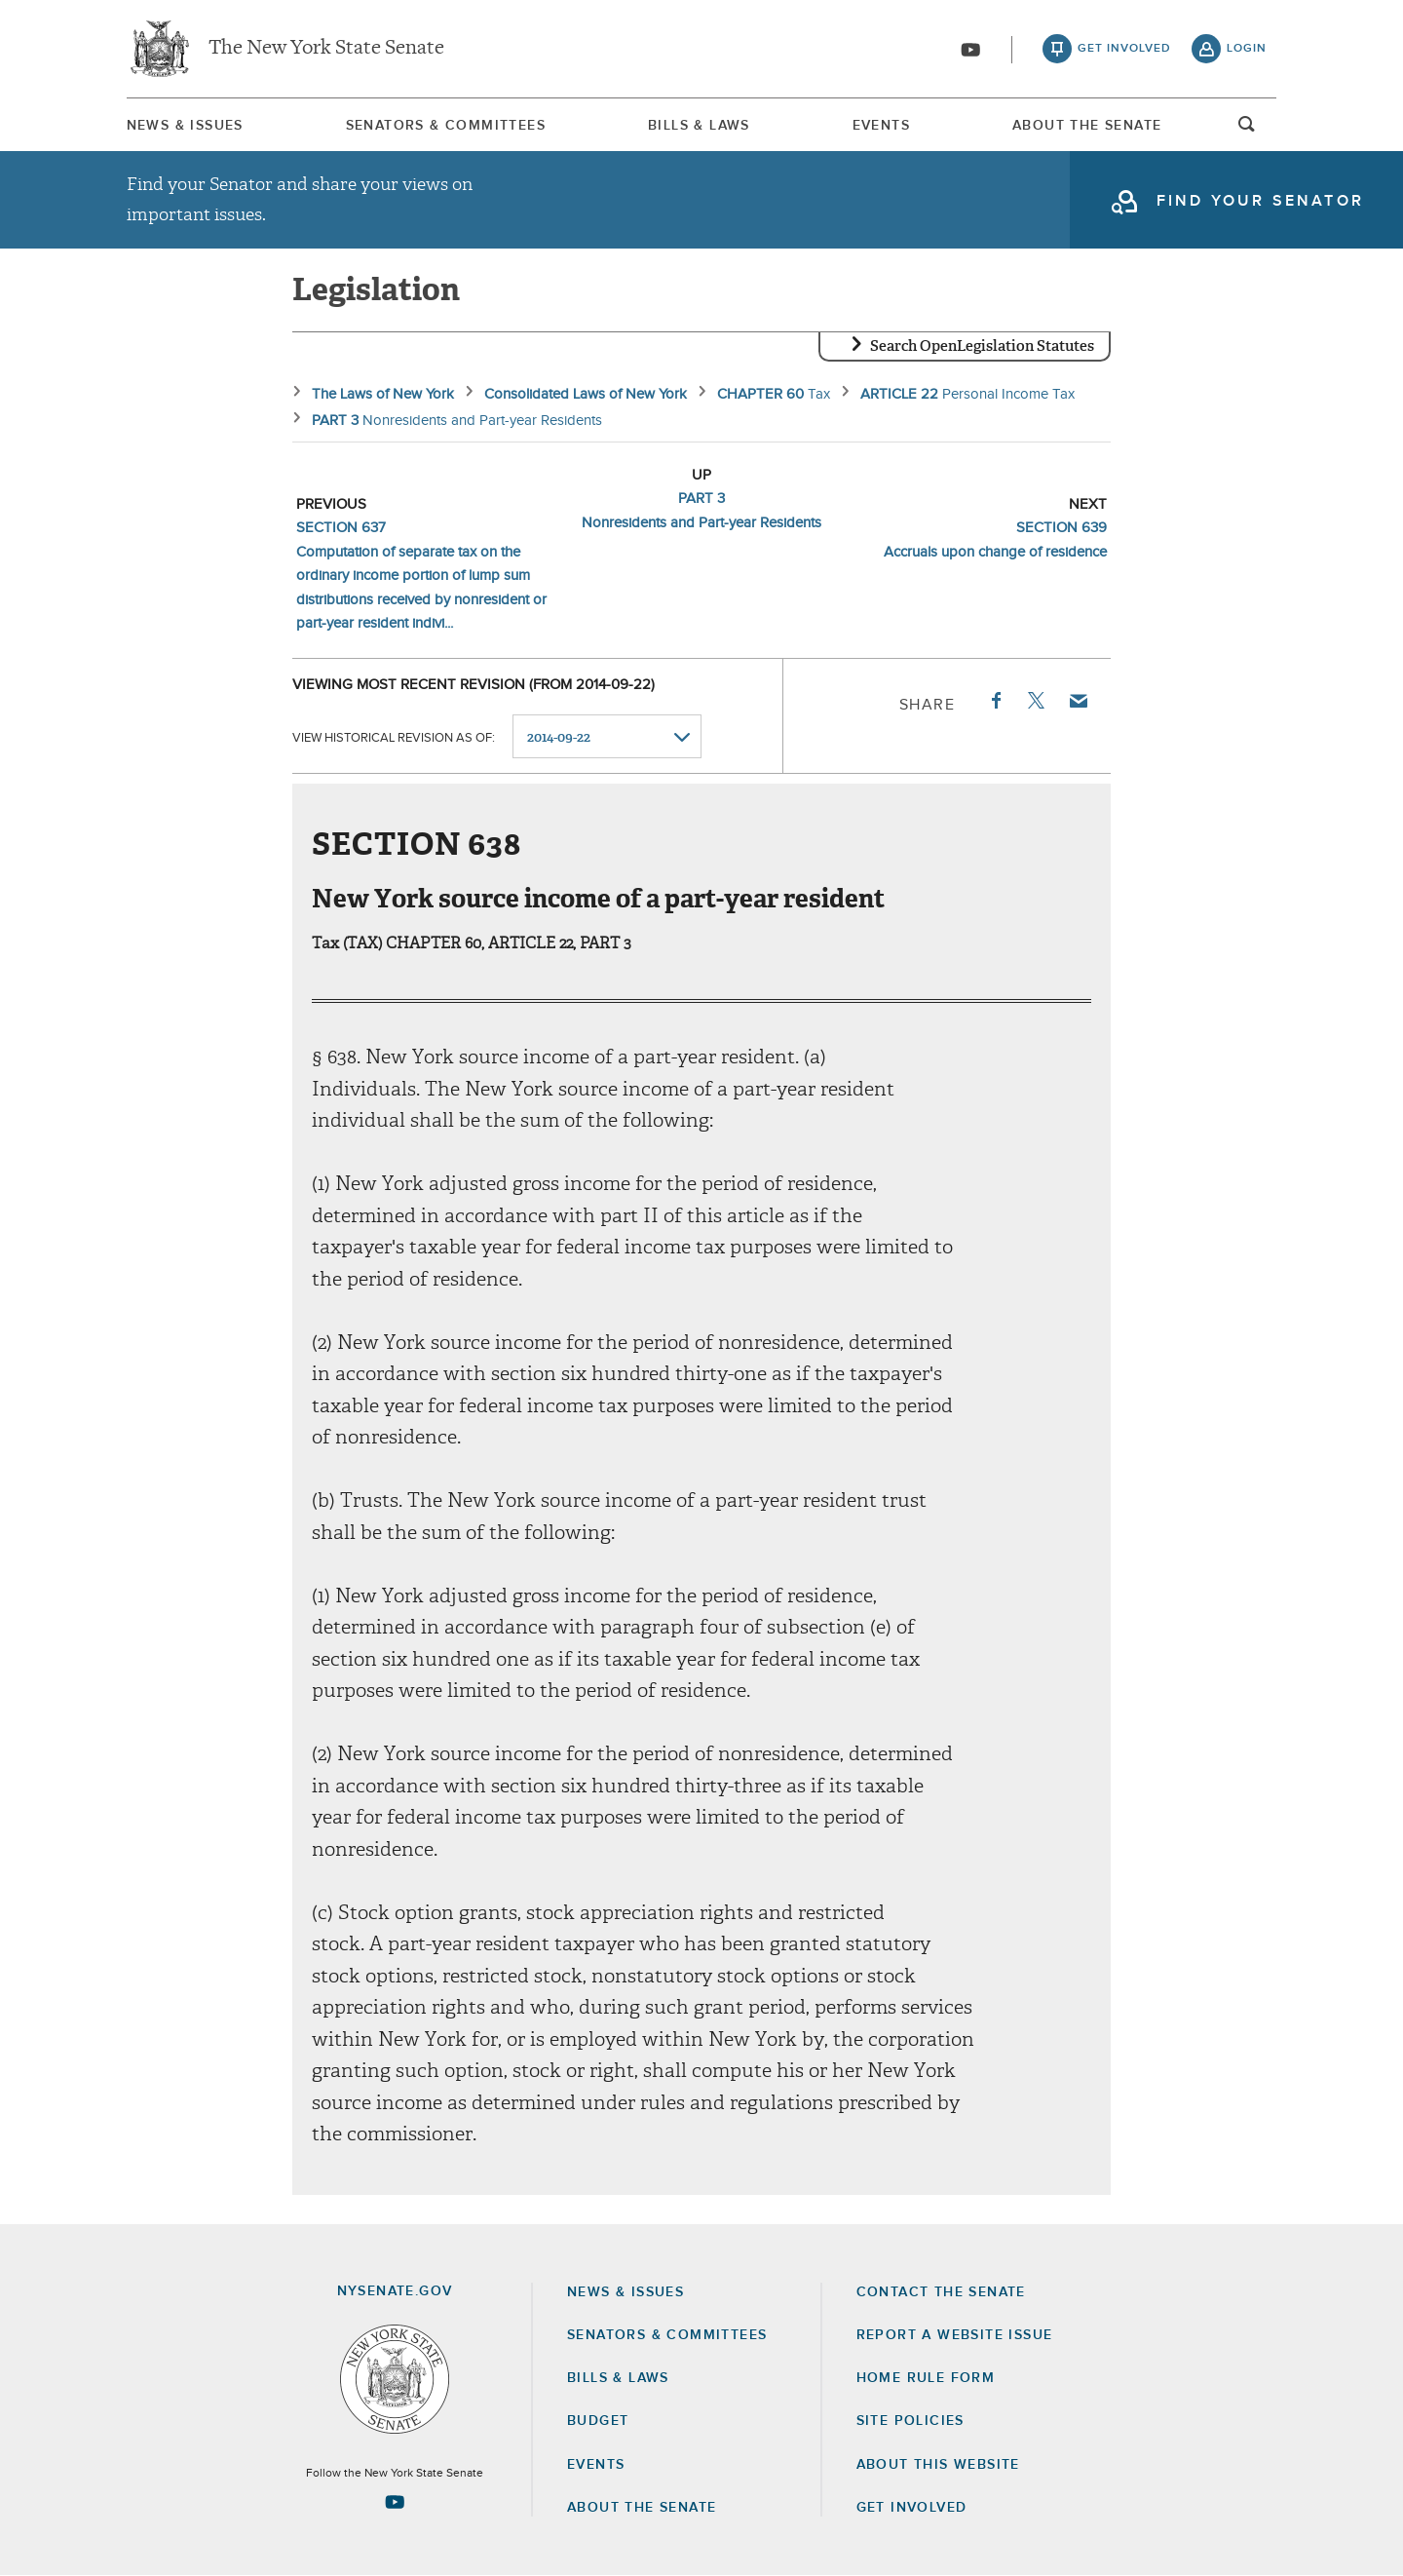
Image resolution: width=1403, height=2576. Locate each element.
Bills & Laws (699, 126)
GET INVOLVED (911, 2508)
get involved (1124, 49)
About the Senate (641, 2508)
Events (881, 126)
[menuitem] (185, 125)
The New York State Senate (326, 48)
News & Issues (185, 126)
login (1247, 49)
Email (1077, 700)
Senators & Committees (446, 126)
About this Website (938, 2465)
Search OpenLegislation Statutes (982, 346)
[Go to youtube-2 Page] (394, 2502)
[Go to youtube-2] (970, 49)
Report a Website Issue (954, 2335)
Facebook (995, 700)
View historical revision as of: (393, 737)
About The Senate (1086, 126)
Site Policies (910, 2421)
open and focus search (1247, 129)
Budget (597, 2421)
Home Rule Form (926, 2378)
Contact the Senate (941, 2292)
